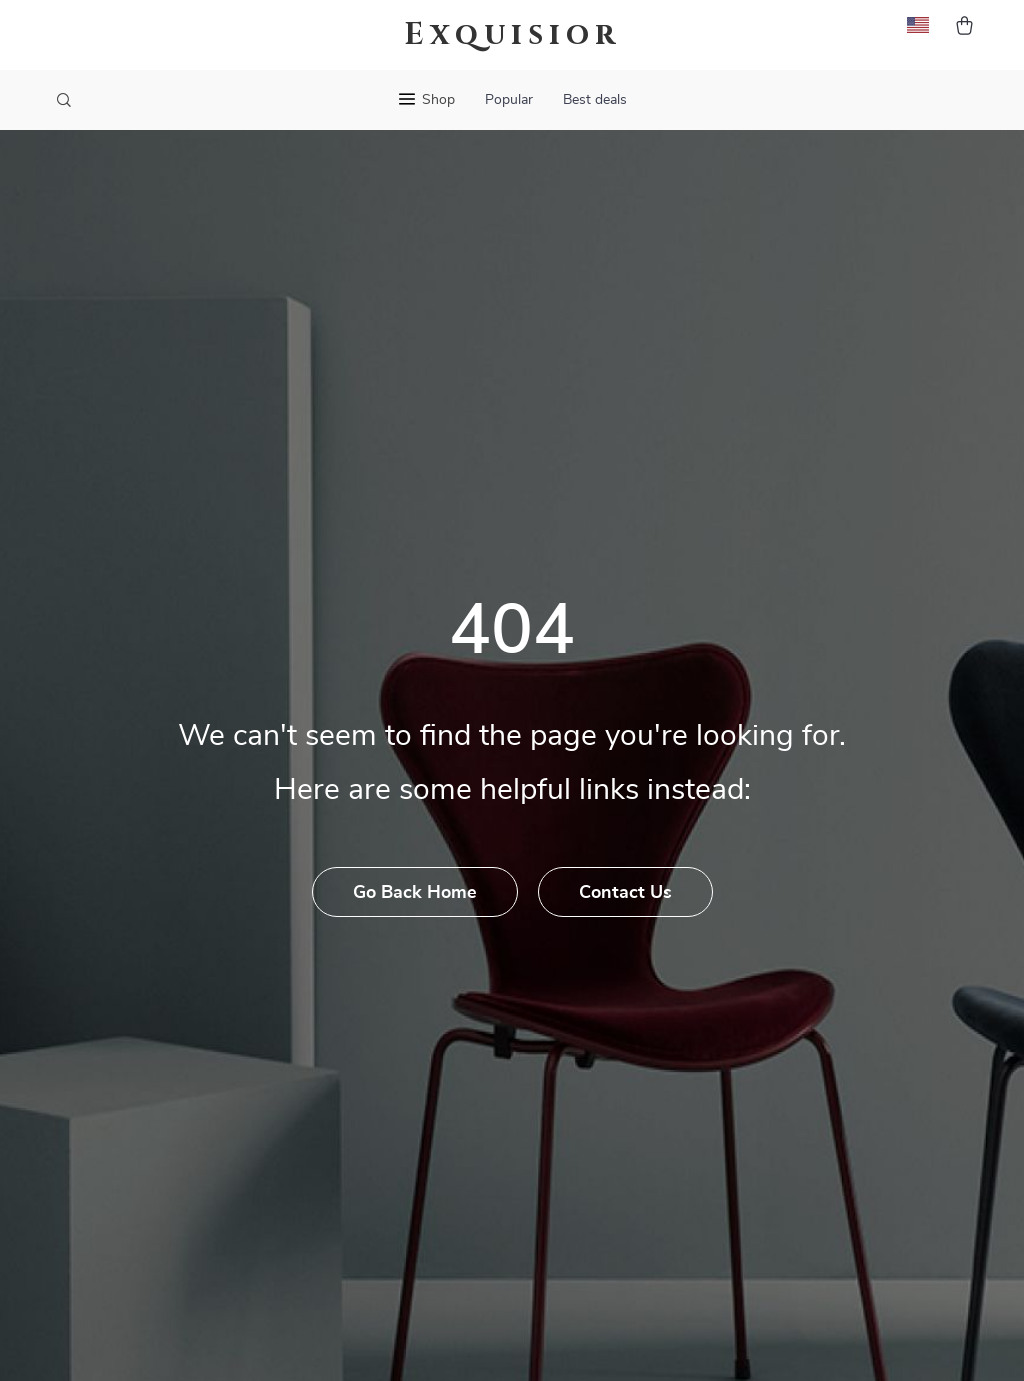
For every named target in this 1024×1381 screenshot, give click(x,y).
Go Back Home (415, 893)
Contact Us (625, 893)
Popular (509, 100)
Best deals (595, 100)
